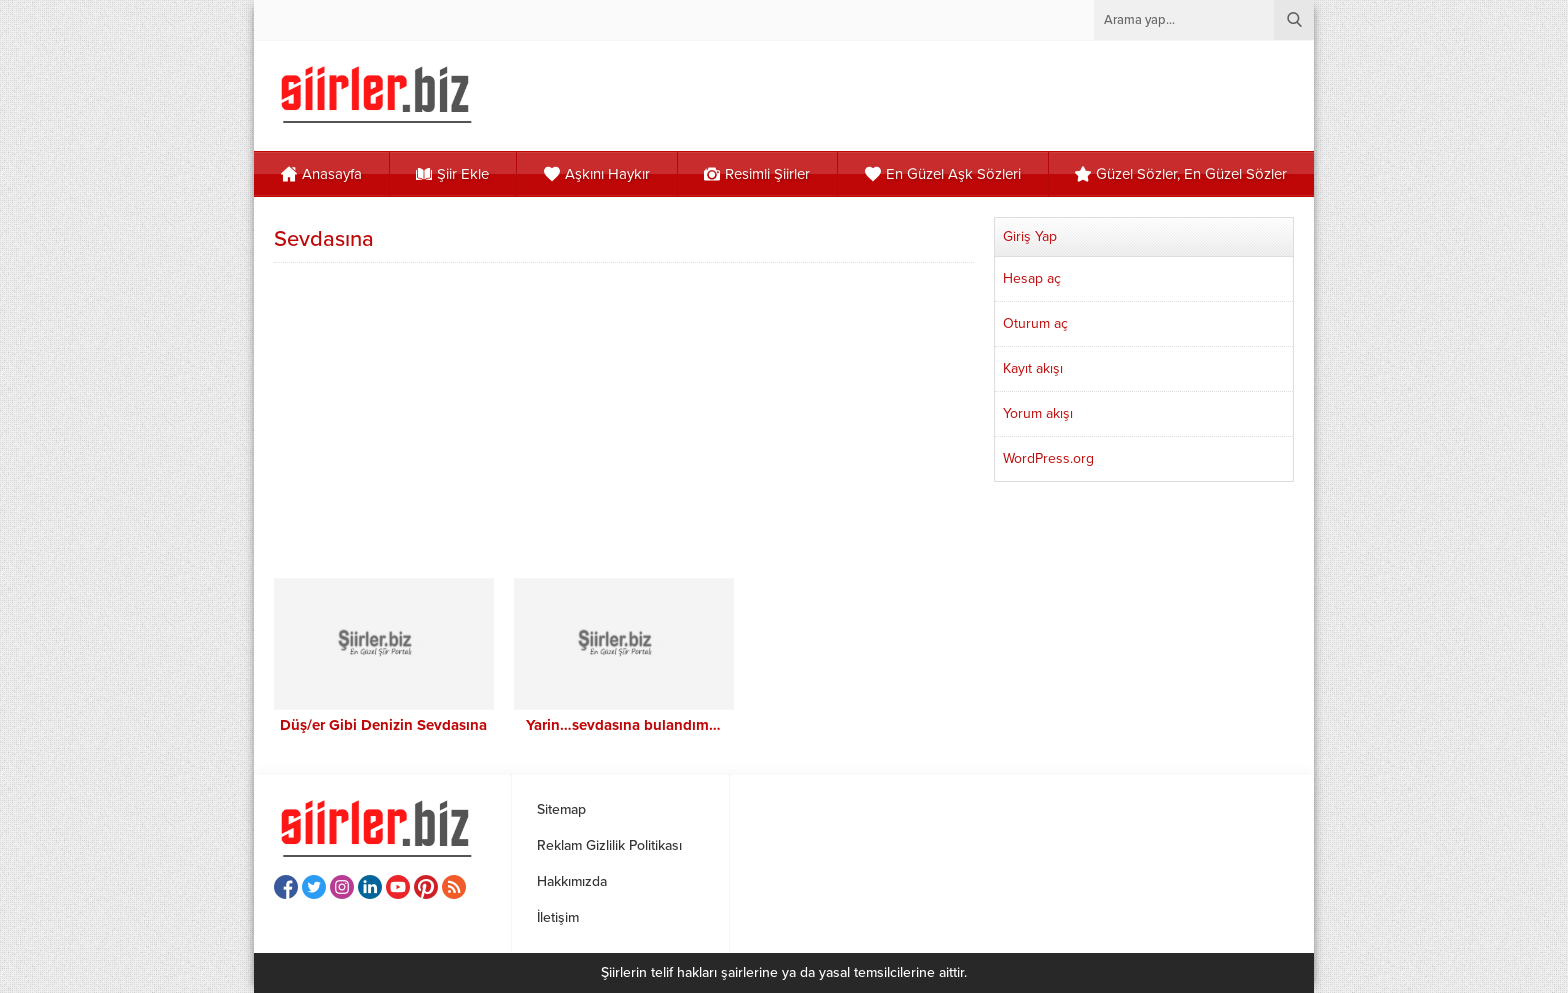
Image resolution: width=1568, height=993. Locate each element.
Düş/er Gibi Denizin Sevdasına (383, 725)
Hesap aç (1032, 278)
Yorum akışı (1038, 413)
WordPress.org (1048, 458)
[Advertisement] (624, 418)
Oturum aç (1035, 323)
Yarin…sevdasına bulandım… (623, 725)
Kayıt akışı (1033, 368)
